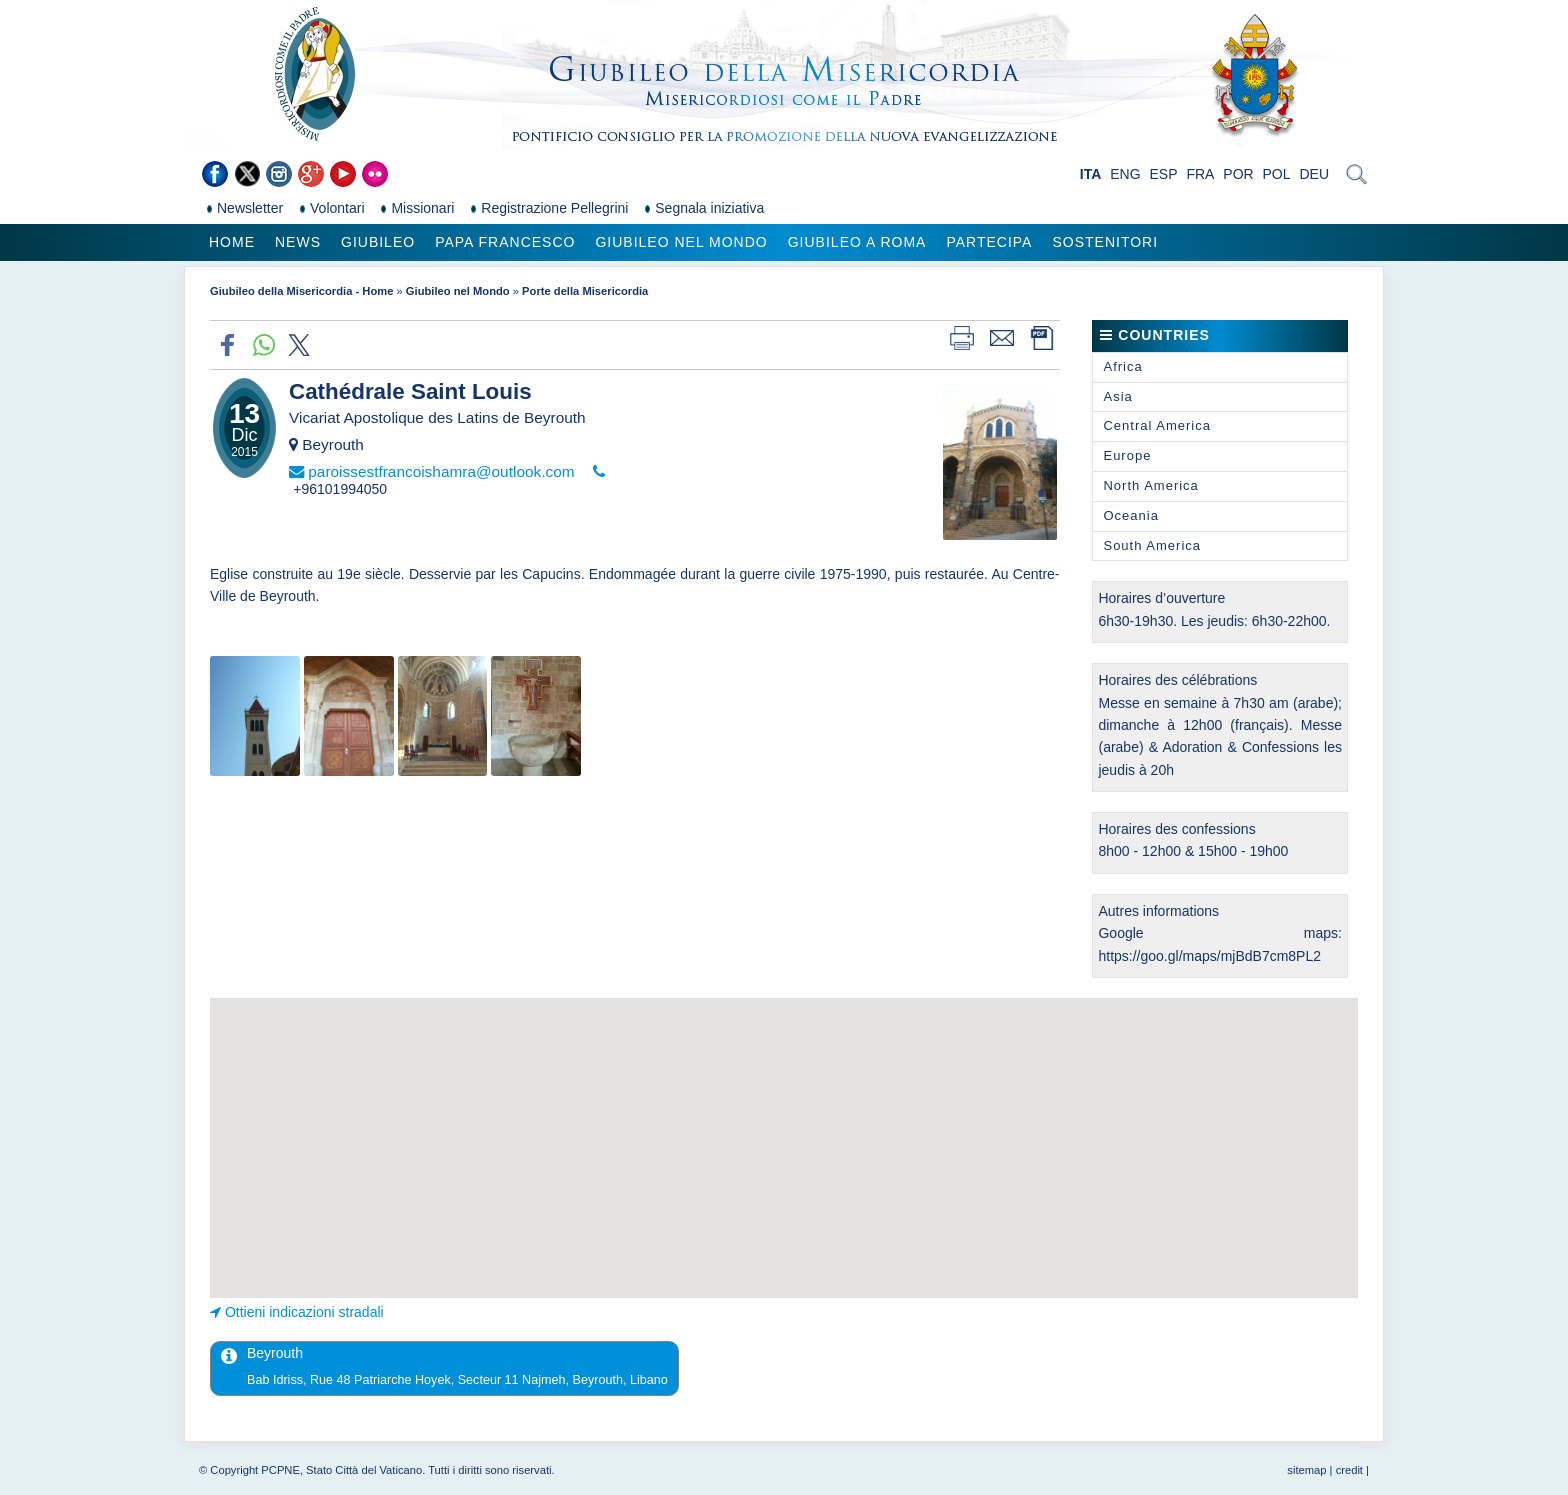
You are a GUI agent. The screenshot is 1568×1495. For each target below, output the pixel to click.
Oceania (1130, 515)
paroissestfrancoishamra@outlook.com (441, 471)
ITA (1091, 174)
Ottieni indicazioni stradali (304, 1312)
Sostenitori (1105, 242)
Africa (1122, 366)
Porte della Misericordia (585, 291)
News (298, 242)
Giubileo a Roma (857, 242)
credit (1349, 1470)
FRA (1200, 174)
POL (1277, 174)
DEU (1314, 174)
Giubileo (378, 242)
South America (1152, 545)
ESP (1164, 174)
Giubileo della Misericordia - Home (301, 291)
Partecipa (989, 242)
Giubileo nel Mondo (681, 242)
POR (1238, 174)
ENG (1125, 174)
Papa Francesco (505, 242)
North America (1150, 485)
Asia (1117, 396)
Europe (1127, 455)
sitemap (1306, 1470)
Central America (1156, 425)
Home (232, 242)
